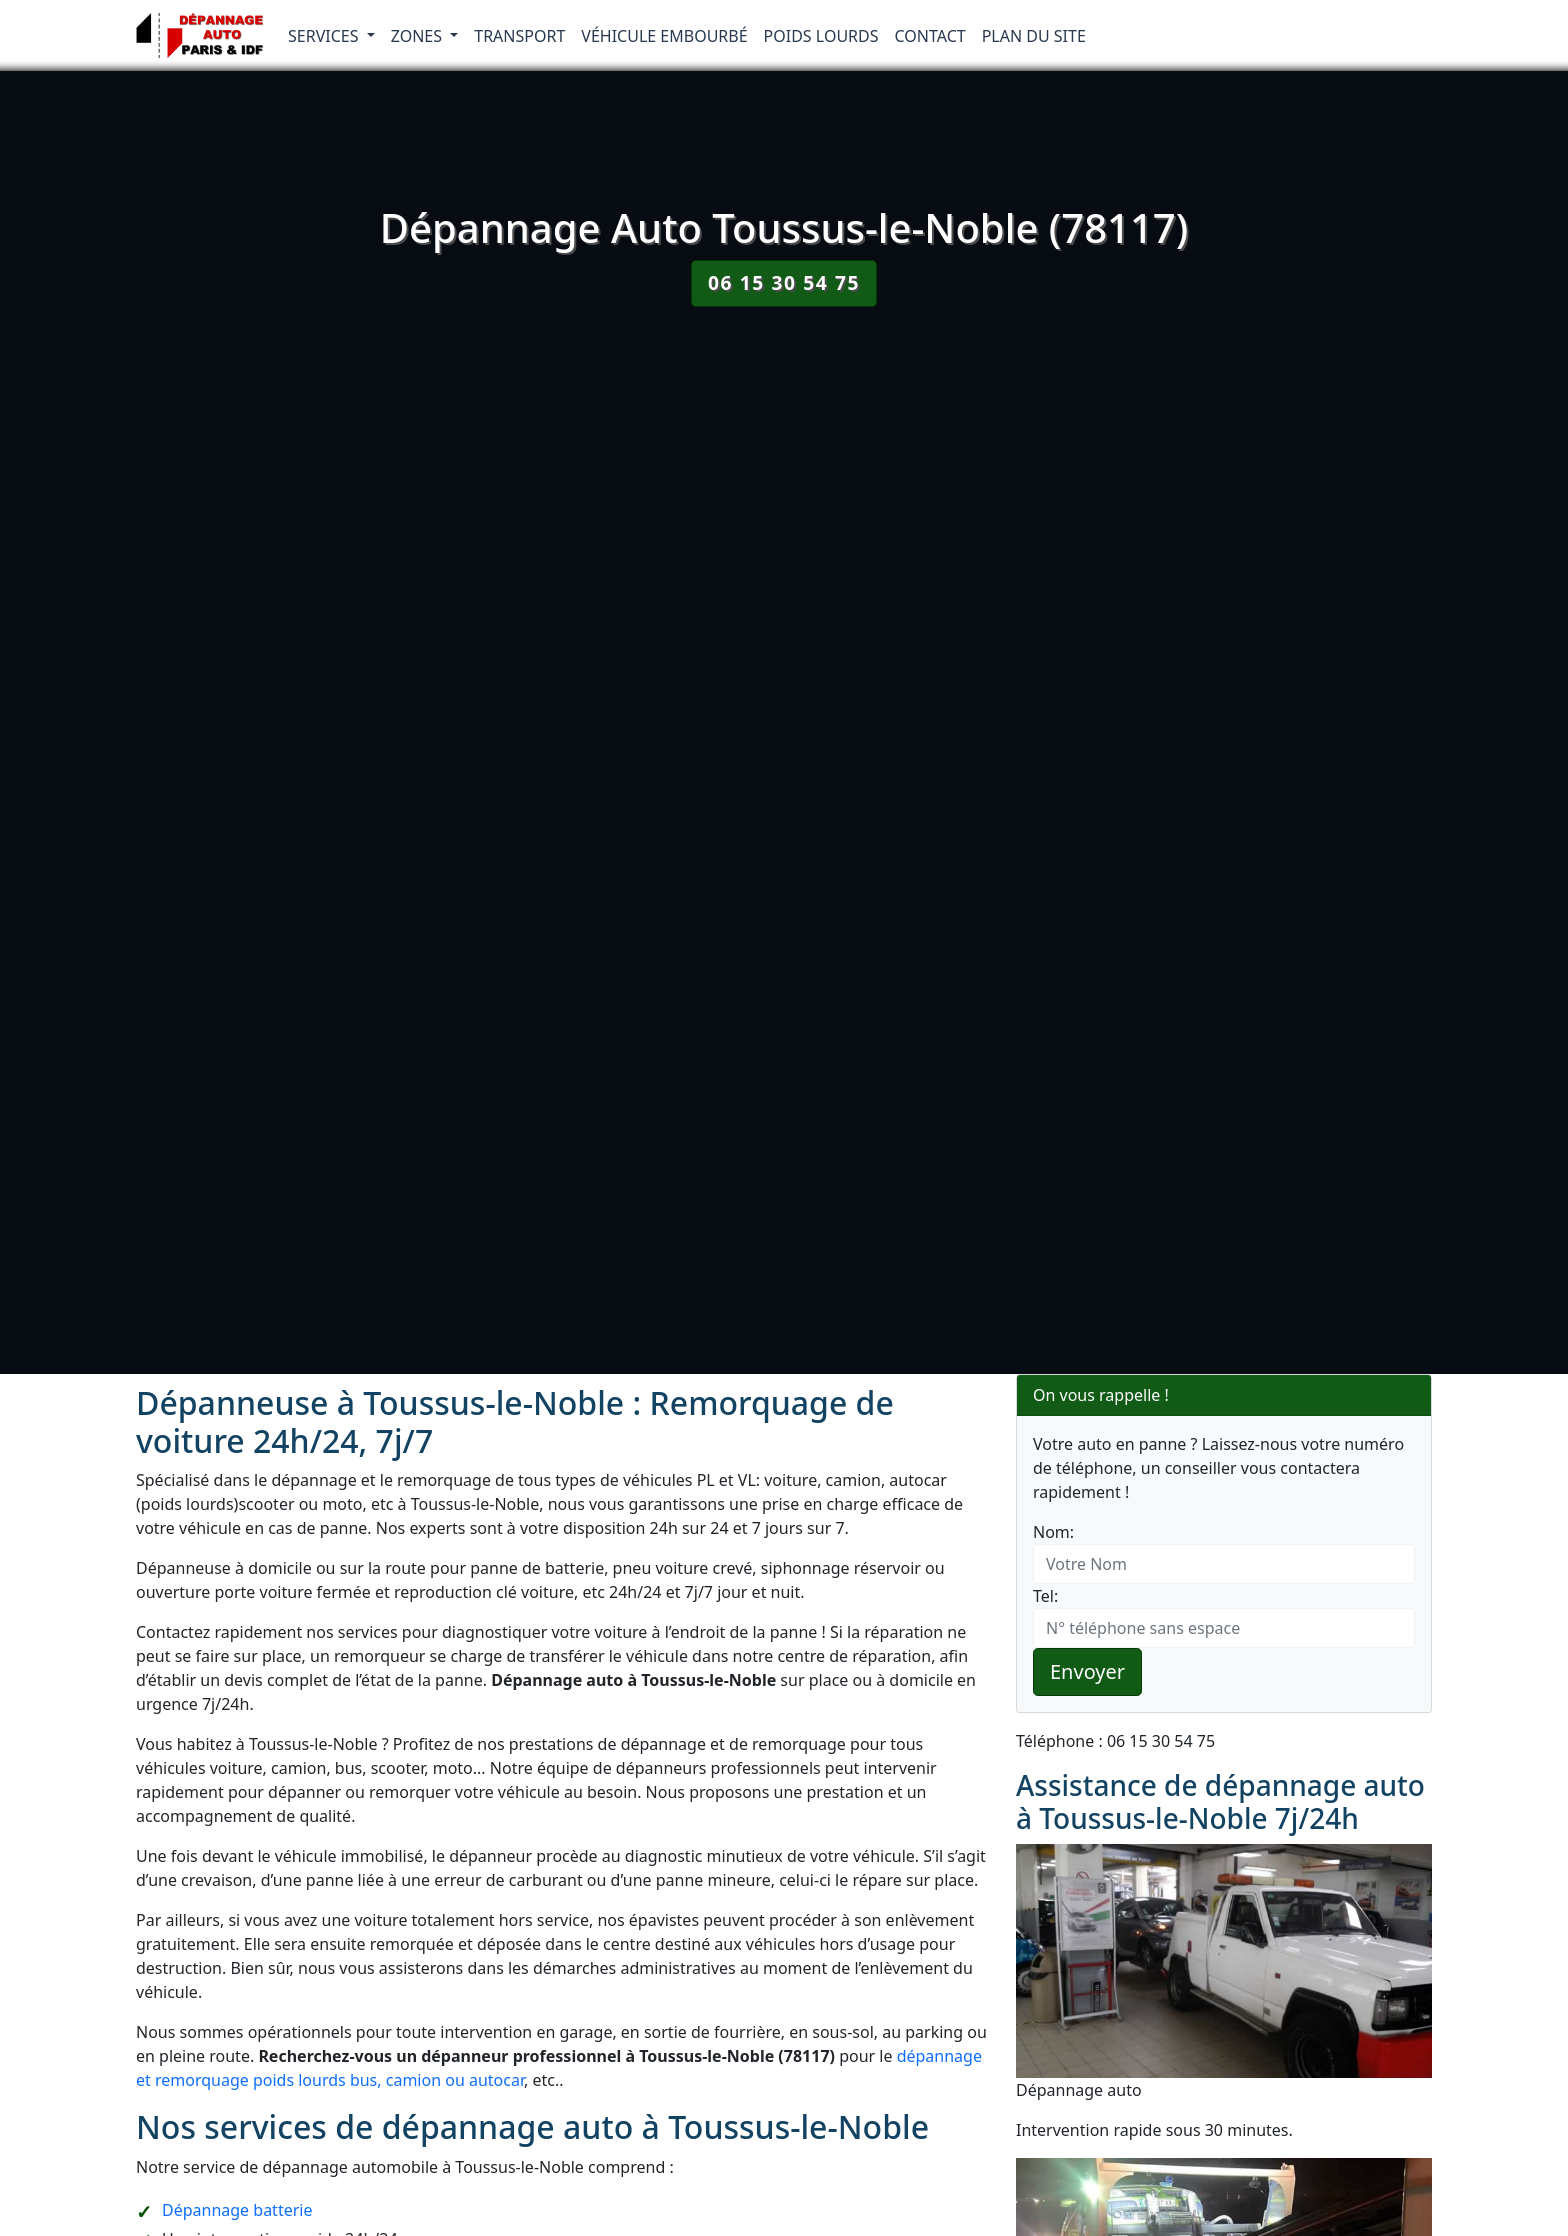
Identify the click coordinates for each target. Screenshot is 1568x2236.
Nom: (1053, 1532)
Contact (930, 36)
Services (325, 36)
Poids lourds (821, 36)
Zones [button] (419, 36)
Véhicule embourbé (664, 36)
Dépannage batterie (237, 2210)
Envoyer (1087, 1671)
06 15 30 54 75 (784, 282)
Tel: (1045, 1596)
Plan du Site (1034, 36)
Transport (519, 36)
